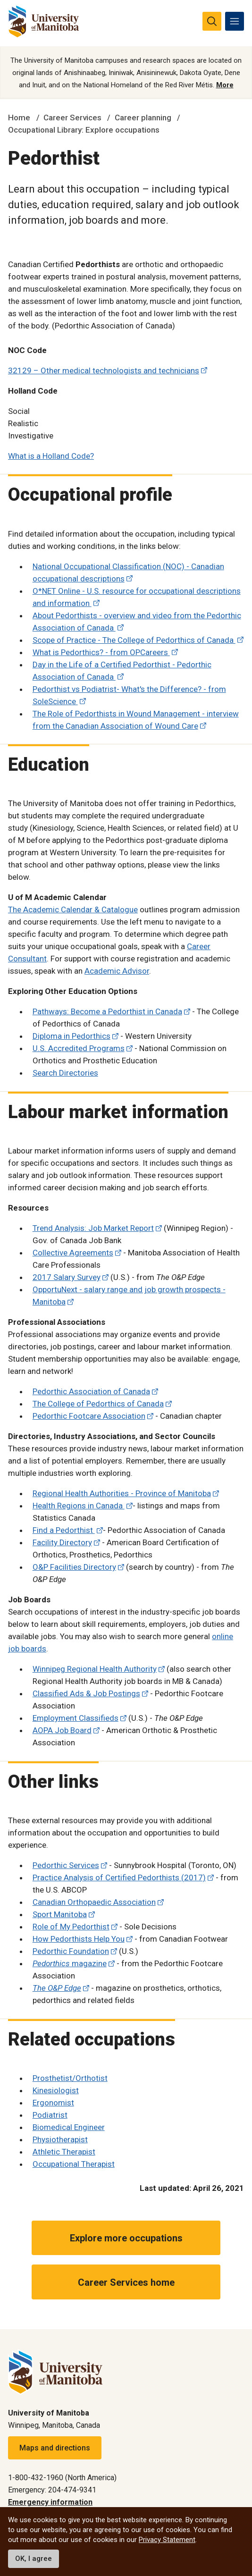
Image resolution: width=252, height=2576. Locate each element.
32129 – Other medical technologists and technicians (103, 370)
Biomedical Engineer (69, 2127)
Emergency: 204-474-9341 (52, 2489)
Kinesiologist (56, 2090)
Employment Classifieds (75, 1718)
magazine (70, 1963)
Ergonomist (53, 2102)
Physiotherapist (60, 2139)
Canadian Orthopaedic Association (94, 1902)
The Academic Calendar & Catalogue (73, 909)
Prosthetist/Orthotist (70, 2078)
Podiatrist (50, 2115)
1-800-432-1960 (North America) (62, 2477)
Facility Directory (62, 1542)
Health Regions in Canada (79, 1505)
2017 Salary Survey (67, 1277)
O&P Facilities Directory (74, 1567)
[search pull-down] (211, 21)
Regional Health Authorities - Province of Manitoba (122, 1493)
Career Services (72, 117)
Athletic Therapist (64, 2151)
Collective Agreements (73, 1252)
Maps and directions (54, 2447)
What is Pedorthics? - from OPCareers (101, 652)
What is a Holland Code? (51, 456)
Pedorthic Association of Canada (91, 1391)
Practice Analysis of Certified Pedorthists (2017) (119, 1877)
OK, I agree (33, 2558)
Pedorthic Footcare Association (89, 1416)
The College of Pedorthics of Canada (98, 1403)
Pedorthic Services (66, 1865)
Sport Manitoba (60, 1914)
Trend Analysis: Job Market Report (93, 1228)
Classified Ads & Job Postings (86, 1693)
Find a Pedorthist (64, 1530)
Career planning (143, 117)
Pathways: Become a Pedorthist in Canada (107, 1011)
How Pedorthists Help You (79, 1939)
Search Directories (65, 1073)
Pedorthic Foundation (71, 1951)
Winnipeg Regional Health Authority (95, 1669)
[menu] (234, 21)
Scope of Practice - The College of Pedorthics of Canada (134, 640)
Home (19, 117)
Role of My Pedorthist (71, 1926)
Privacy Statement (167, 2539)
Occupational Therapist (74, 2164)
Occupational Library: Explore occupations (84, 130)
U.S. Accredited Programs (79, 1048)
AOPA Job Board (62, 1730)
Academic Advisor (116, 971)
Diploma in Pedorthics (71, 1036)
